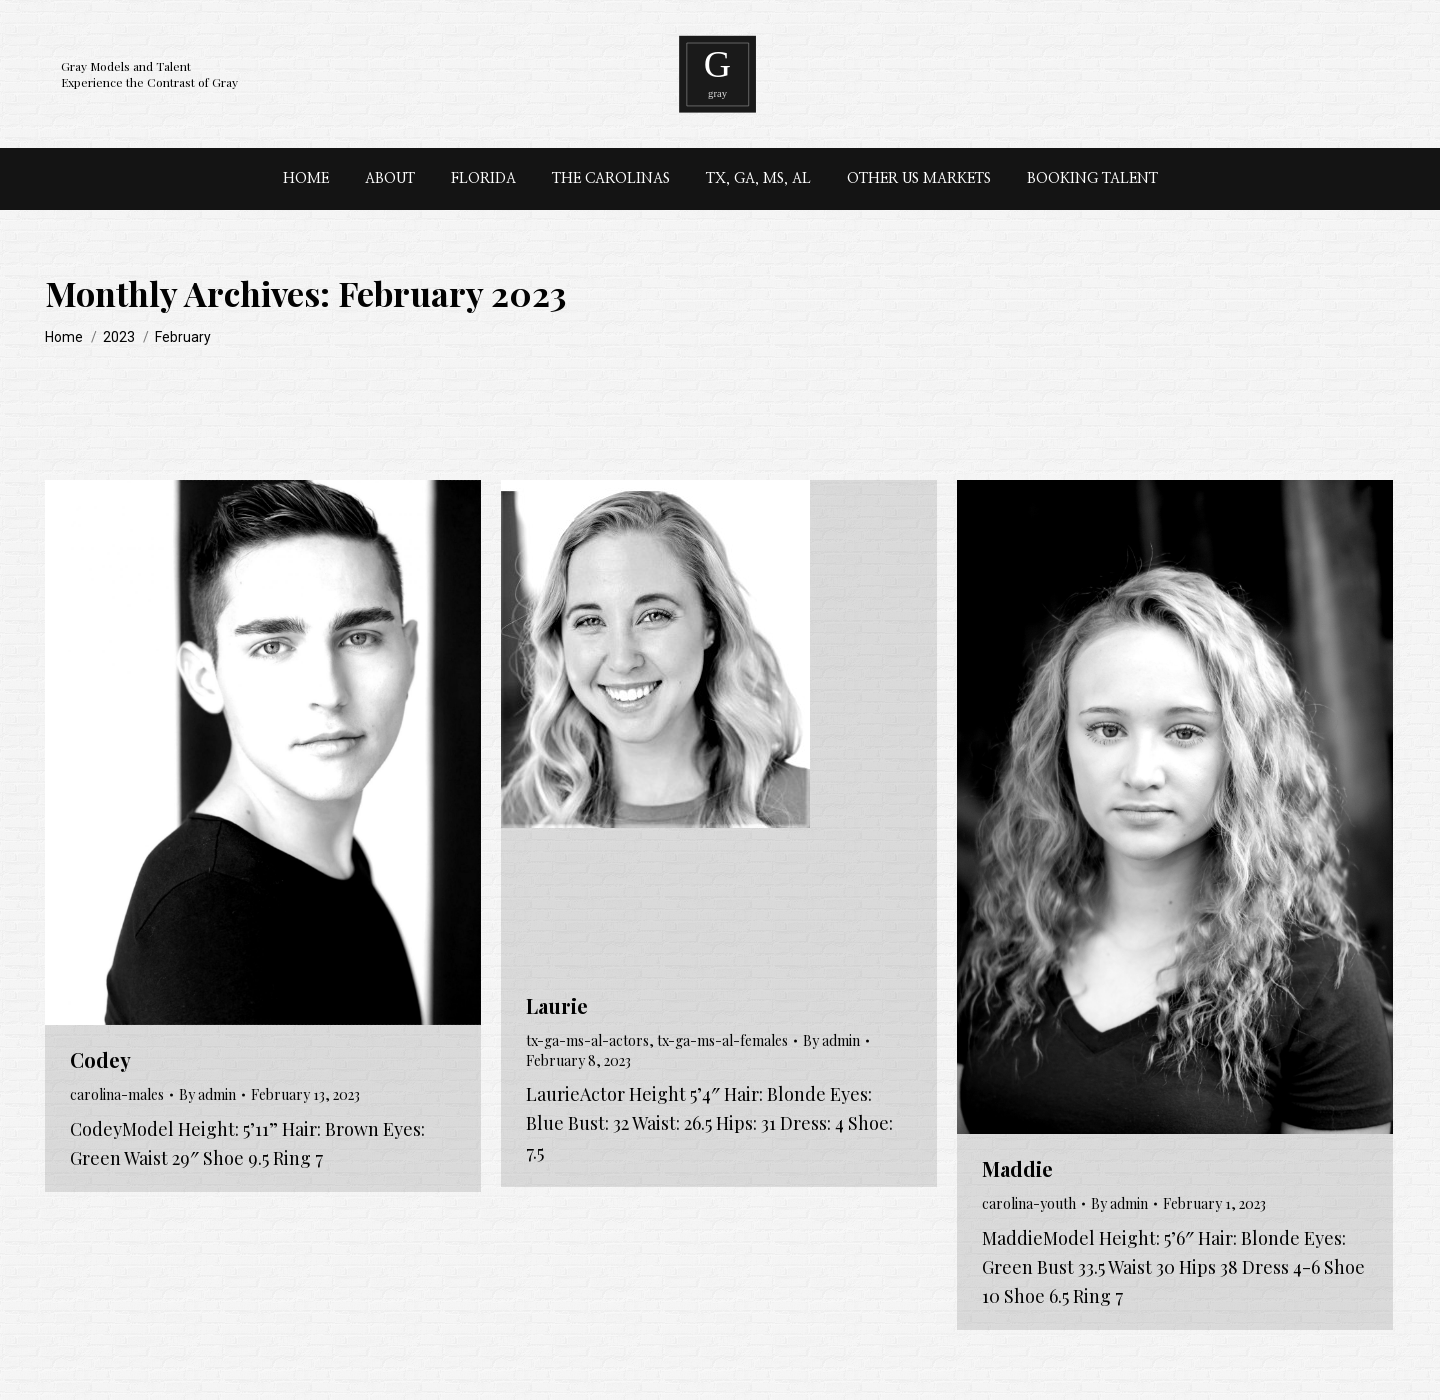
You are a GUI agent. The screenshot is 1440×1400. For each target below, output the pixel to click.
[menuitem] (306, 179)
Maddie (1017, 1168)
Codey (100, 1059)
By (207, 1094)
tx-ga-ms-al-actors (587, 1040)
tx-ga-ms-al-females (722, 1040)
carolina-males (117, 1094)
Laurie (557, 1005)
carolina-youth (1029, 1203)
